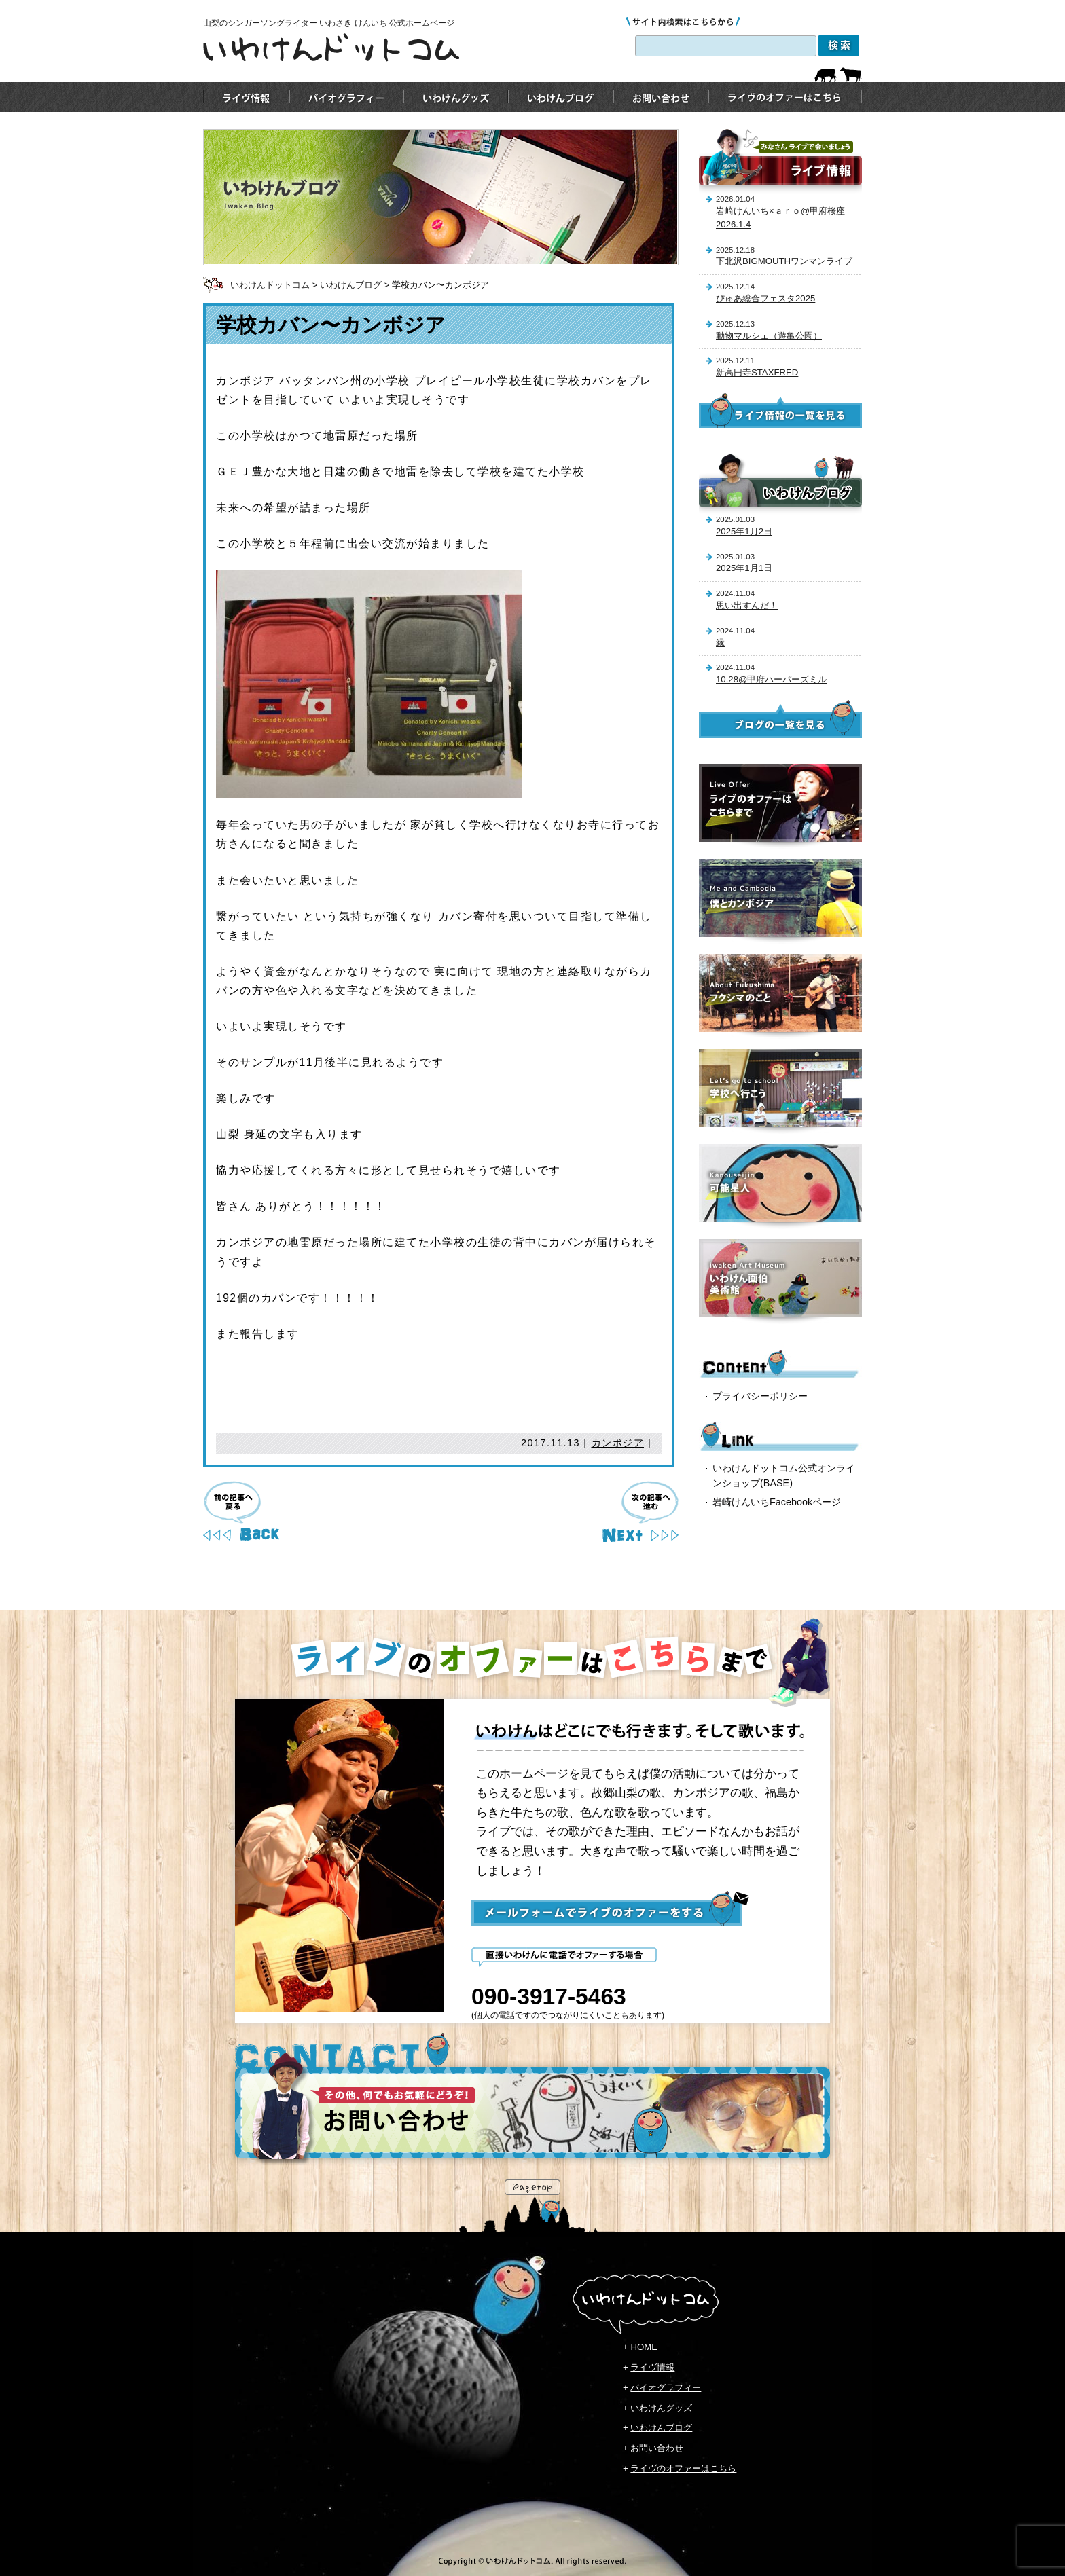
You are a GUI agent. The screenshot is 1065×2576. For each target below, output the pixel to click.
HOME (643, 2347)
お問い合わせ (656, 2448)
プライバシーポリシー (760, 1396)
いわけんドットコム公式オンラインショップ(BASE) (783, 1475)
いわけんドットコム (270, 285)
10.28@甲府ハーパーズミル (771, 679)
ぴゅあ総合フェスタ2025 (765, 298)
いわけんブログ (351, 285)
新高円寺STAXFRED (757, 372)
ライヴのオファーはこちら (683, 2468)
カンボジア (618, 1442)
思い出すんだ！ (747, 605)
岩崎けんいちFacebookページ (776, 1501)
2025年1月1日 (744, 568)
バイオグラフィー (665, 2387)
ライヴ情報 (652, 2367)
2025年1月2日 (744, 531)
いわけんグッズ (661, 2408)
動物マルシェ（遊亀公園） (769, 336)
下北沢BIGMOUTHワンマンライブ (784, 261)
